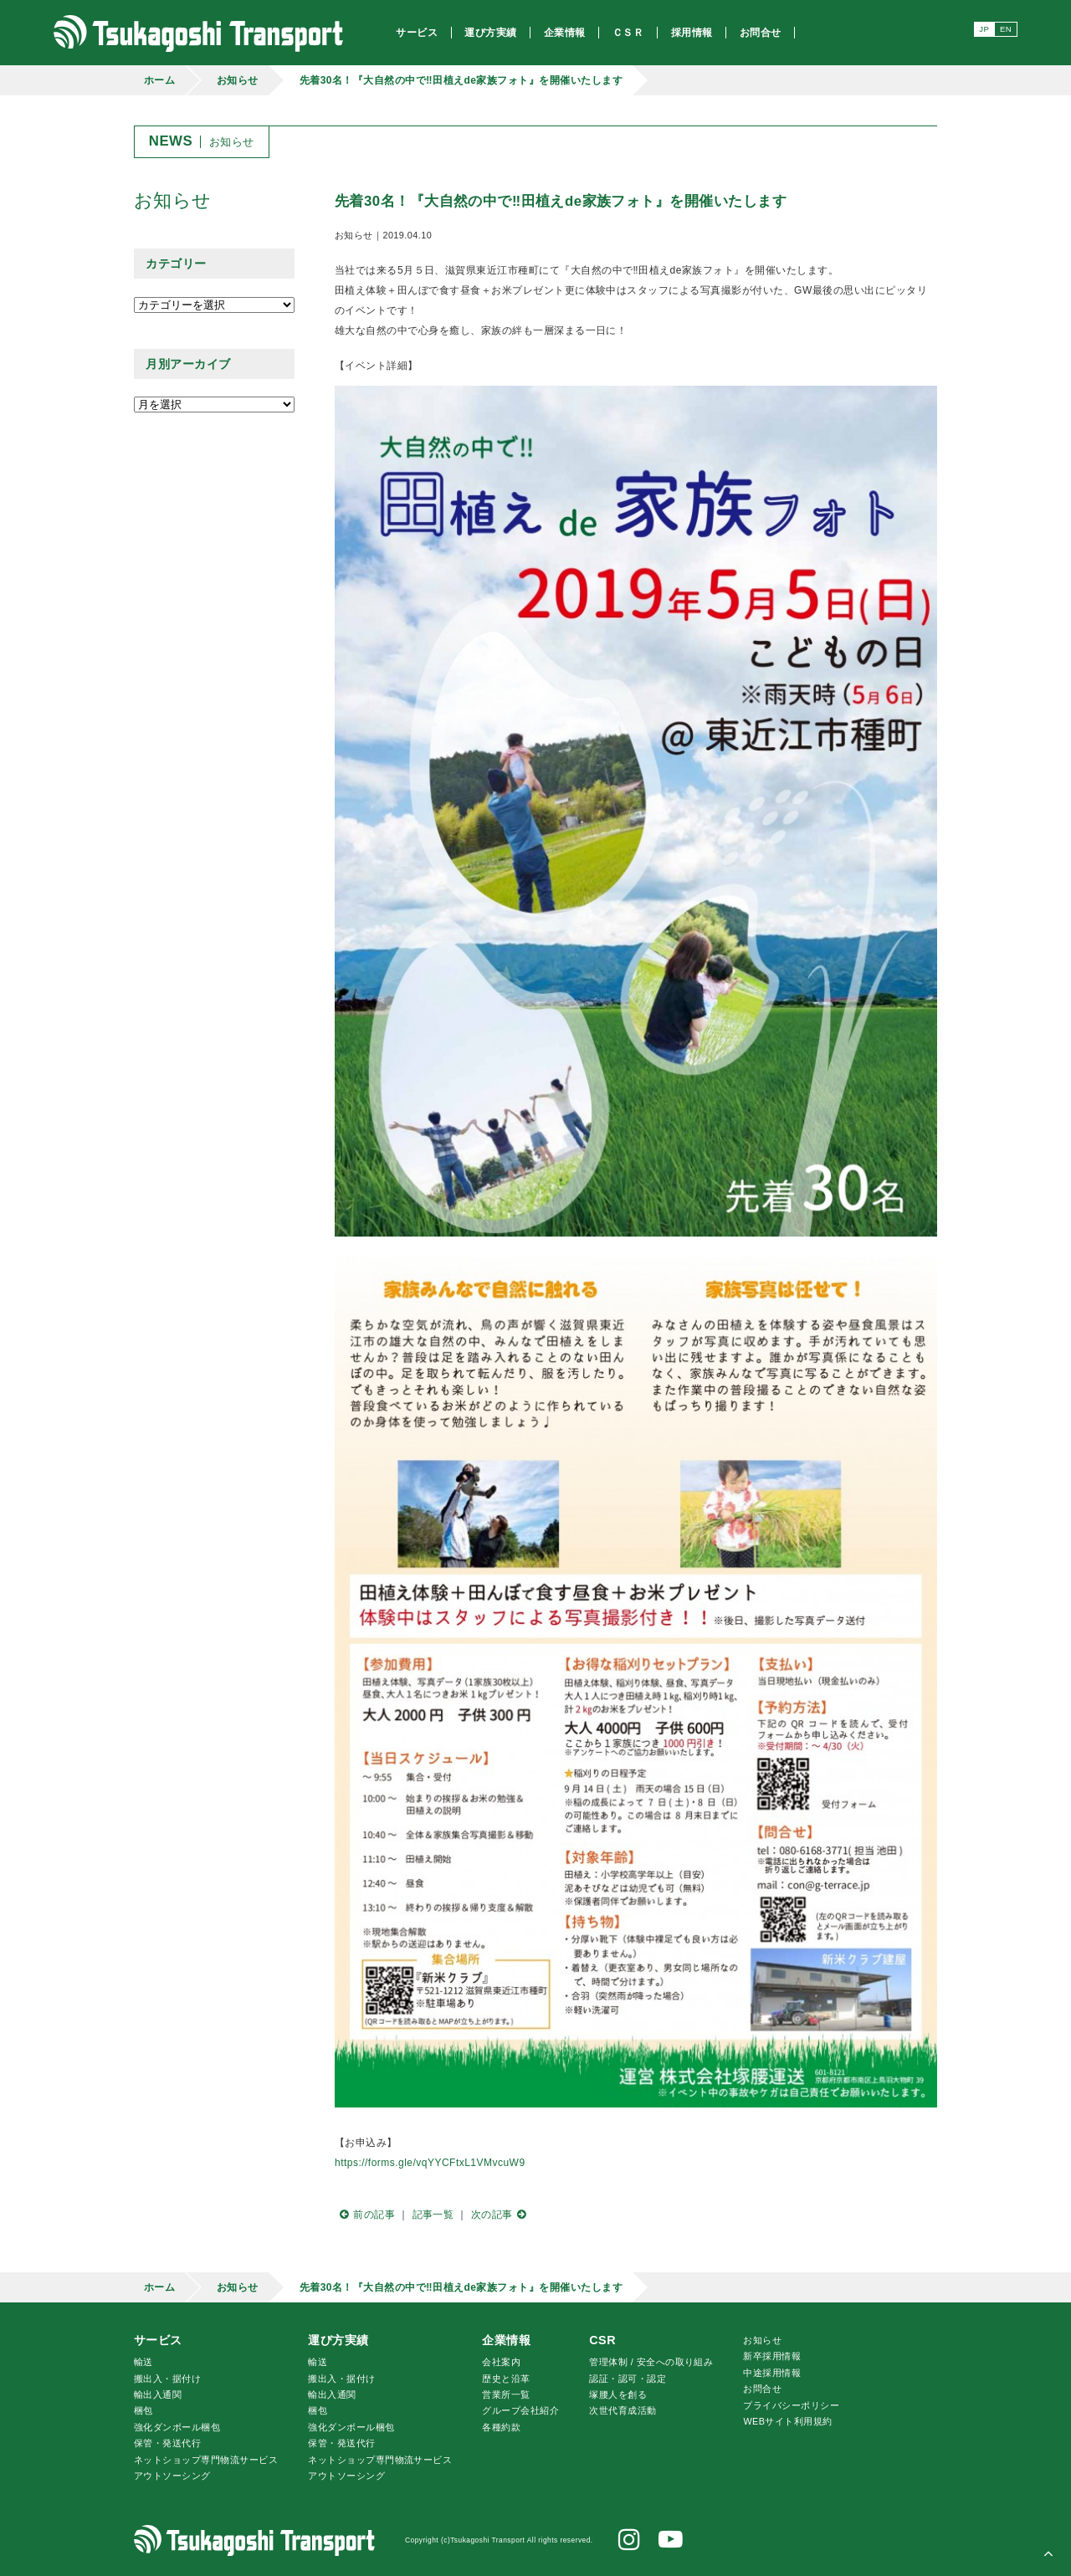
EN (1006, 28)
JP (984, 28)
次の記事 (501, 2214)
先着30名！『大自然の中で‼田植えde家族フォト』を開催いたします (461, 80)
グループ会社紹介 (520, 2410)
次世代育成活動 (622, 2410)
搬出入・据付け (167, 2379)
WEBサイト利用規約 (787, 2421)
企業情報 (506, 2340)
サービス (158, 2340)
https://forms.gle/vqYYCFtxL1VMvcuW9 (430, 2163)
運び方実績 (338, 2340)
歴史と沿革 (506, 2379)
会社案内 (501, 2362)
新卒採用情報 (772, 2356)
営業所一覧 (506, 2394)
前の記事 (365, 2214)
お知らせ (238, 80)
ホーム (159, 80)
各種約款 (501, 2427)
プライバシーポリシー (791, 2405)
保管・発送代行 (167, 2443)
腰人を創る (618, 2394)
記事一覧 (433, 2214)
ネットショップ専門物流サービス (206, 2460)
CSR (602, 2340)
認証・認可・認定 (627, 2379)
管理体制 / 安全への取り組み (651, 2362)
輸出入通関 (158, 2394)
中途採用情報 (772, 2373)
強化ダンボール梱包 (177, 2427)
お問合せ (762, 2389)
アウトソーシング (172, 2476)
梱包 (143, 2410)
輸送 (143, 2362)
